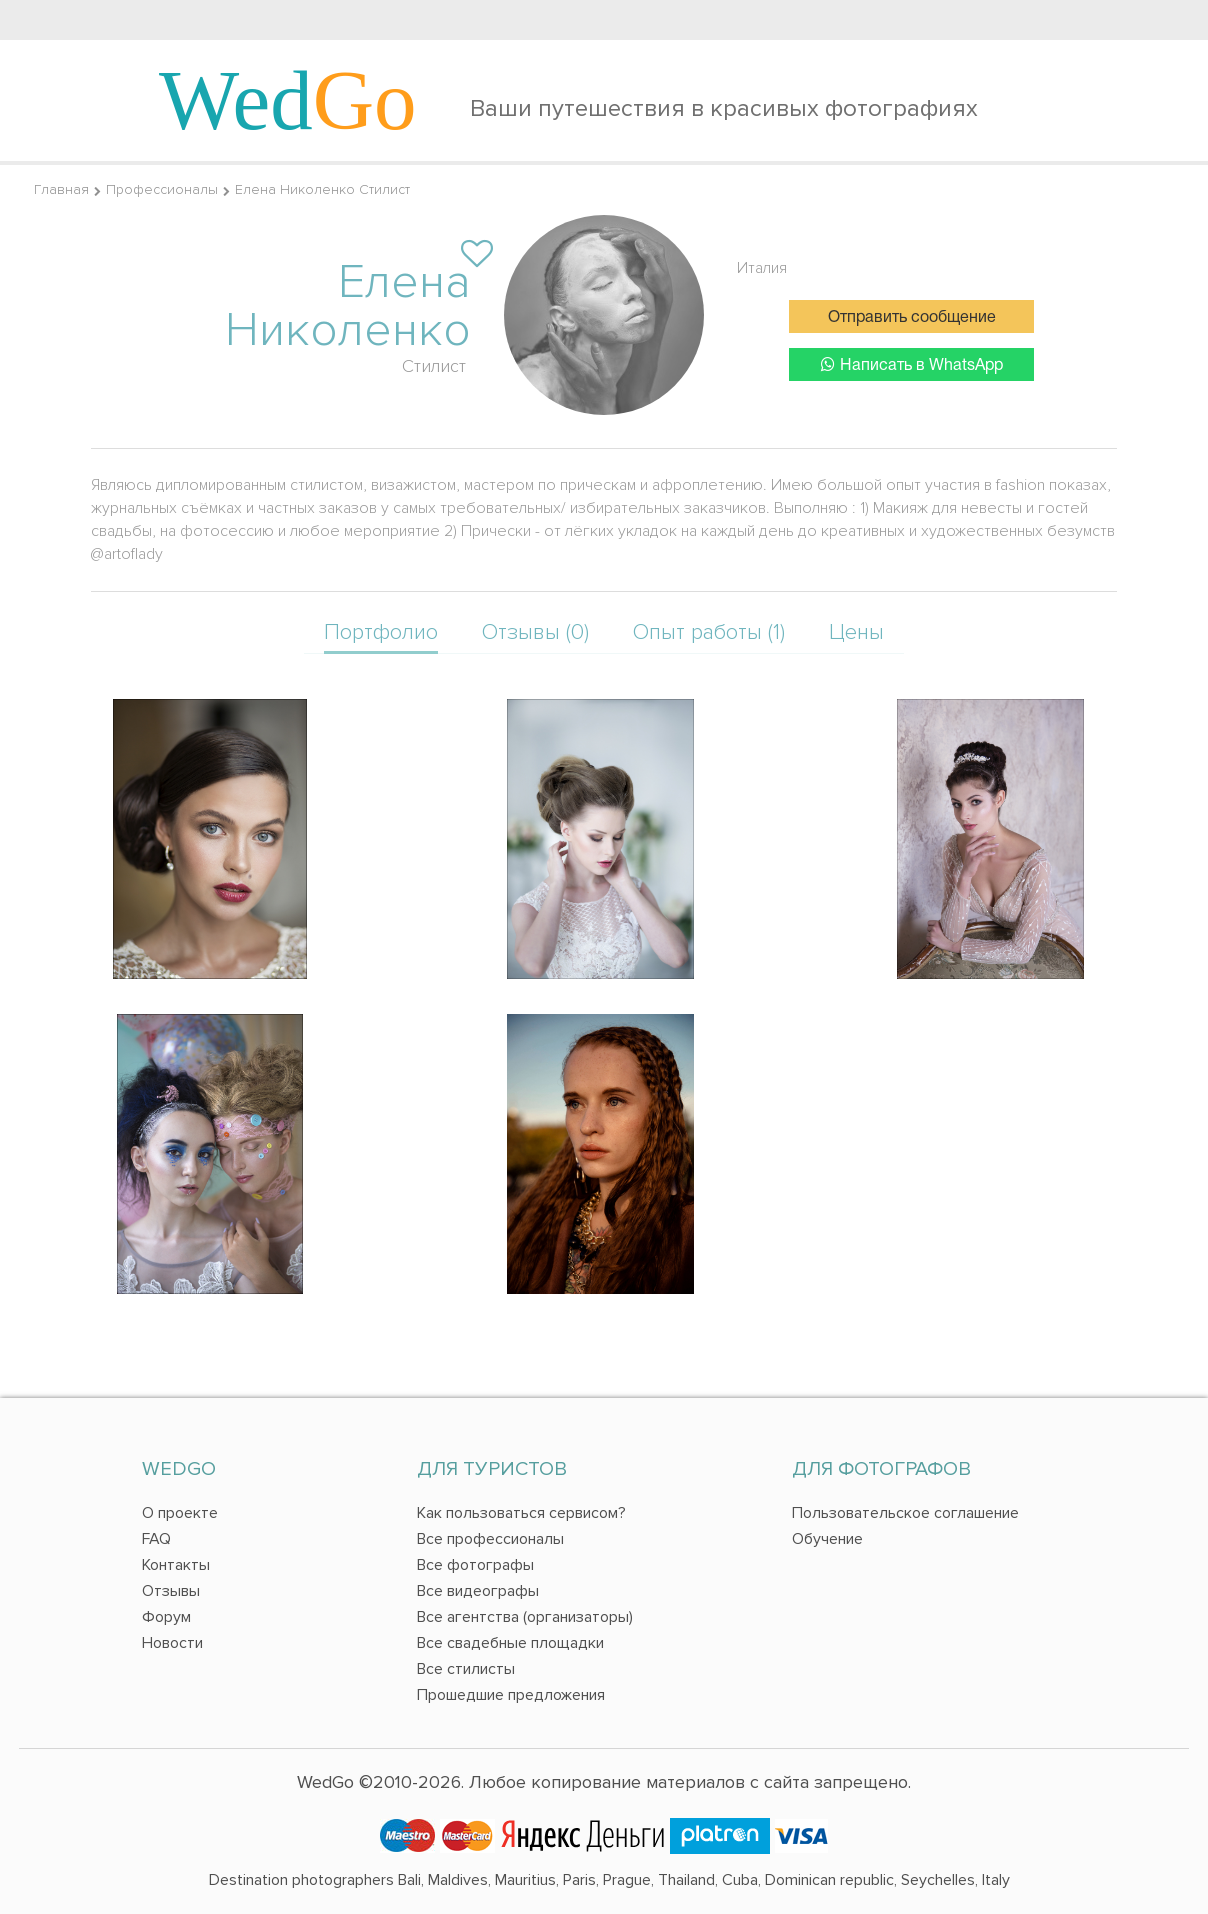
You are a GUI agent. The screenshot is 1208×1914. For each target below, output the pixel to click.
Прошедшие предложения (511, 1695)
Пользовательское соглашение (905, 1513)
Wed (288, 100)
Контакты (176, 1565)
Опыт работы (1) (709, 632)
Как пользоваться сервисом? (521, 1513)
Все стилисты (466, 1669)
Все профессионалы (490, 1539)
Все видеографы (478, 1591)
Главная (61, 189)
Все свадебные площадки (510, 1643)
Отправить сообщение (912, 318)
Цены (856, 632)
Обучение (827, 1539)
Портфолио (381, 632)
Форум (166, 1617)
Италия (762, 268)
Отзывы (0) (535, 632)
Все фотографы (475, 1565)
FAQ (156, 1539)
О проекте (180, 1513)
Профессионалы (162, 189)
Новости (172, 1643)
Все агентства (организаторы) (525, 1617)
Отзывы (171, 1591)
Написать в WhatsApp (912, 364)
